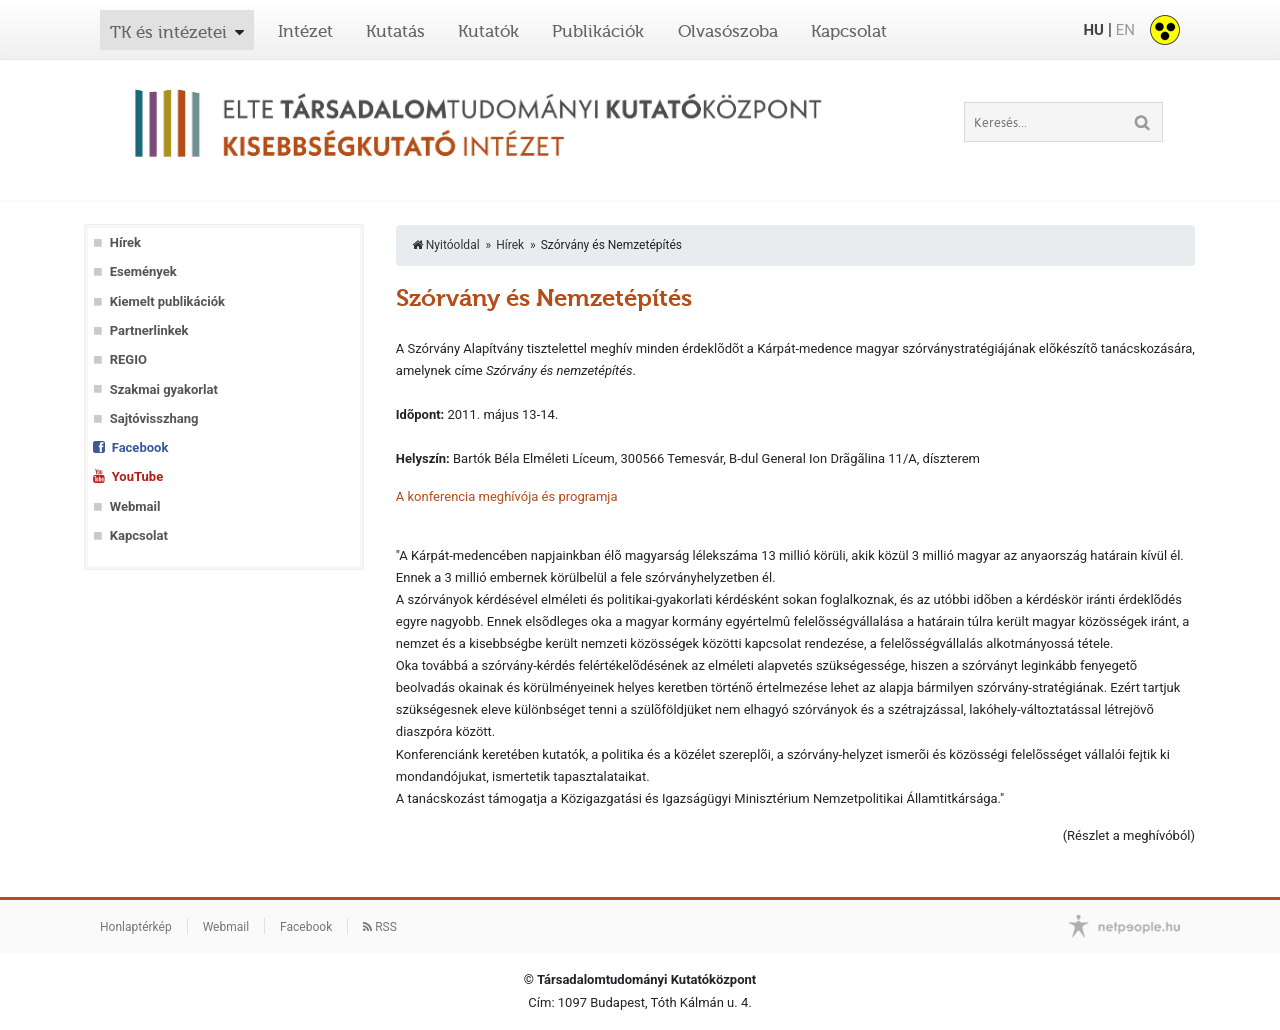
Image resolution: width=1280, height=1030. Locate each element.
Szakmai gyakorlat (164, 389)
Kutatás (395, 31)
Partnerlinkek (149, 330)
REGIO (128, 359)
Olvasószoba (728, 31)
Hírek (125, 242)
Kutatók (488, 31)
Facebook (140, 447)
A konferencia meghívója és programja (507, 496)
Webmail (135, 506)
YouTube (137, 476)
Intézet (305, 31)
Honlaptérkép (136, 927)
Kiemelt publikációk (167, 301)
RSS (380, 927)
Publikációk (598, 31)
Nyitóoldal (446, 245)
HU (1093, 30)
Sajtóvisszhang (154, 418)
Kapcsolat (849, 31)
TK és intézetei (168, 32)
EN (1125, 30)
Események (143, 271)
